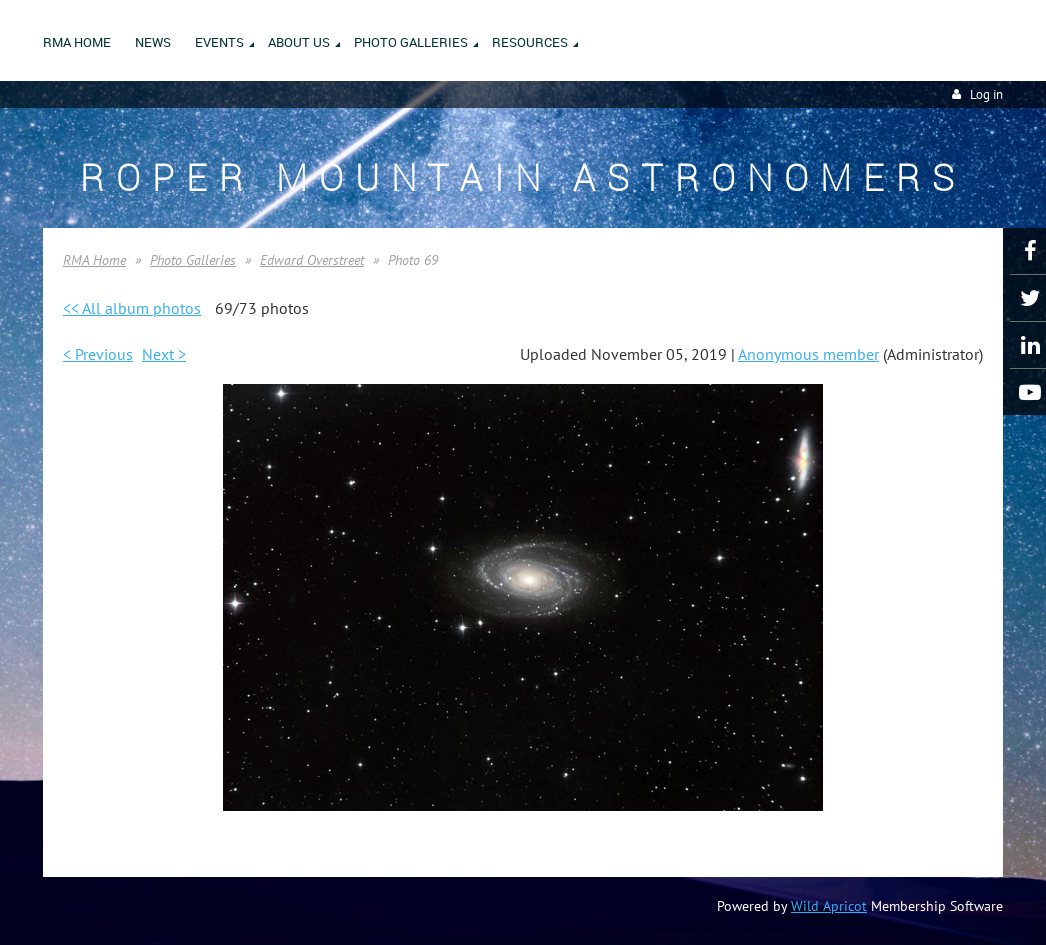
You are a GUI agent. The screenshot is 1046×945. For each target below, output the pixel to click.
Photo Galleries (193, 260)
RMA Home (94, 260)
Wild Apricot (829, 906)
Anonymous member (808, 354)
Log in (986, 94)
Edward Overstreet (312, 260)
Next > (164, 354)
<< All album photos (132, 308)
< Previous (98, 354)
